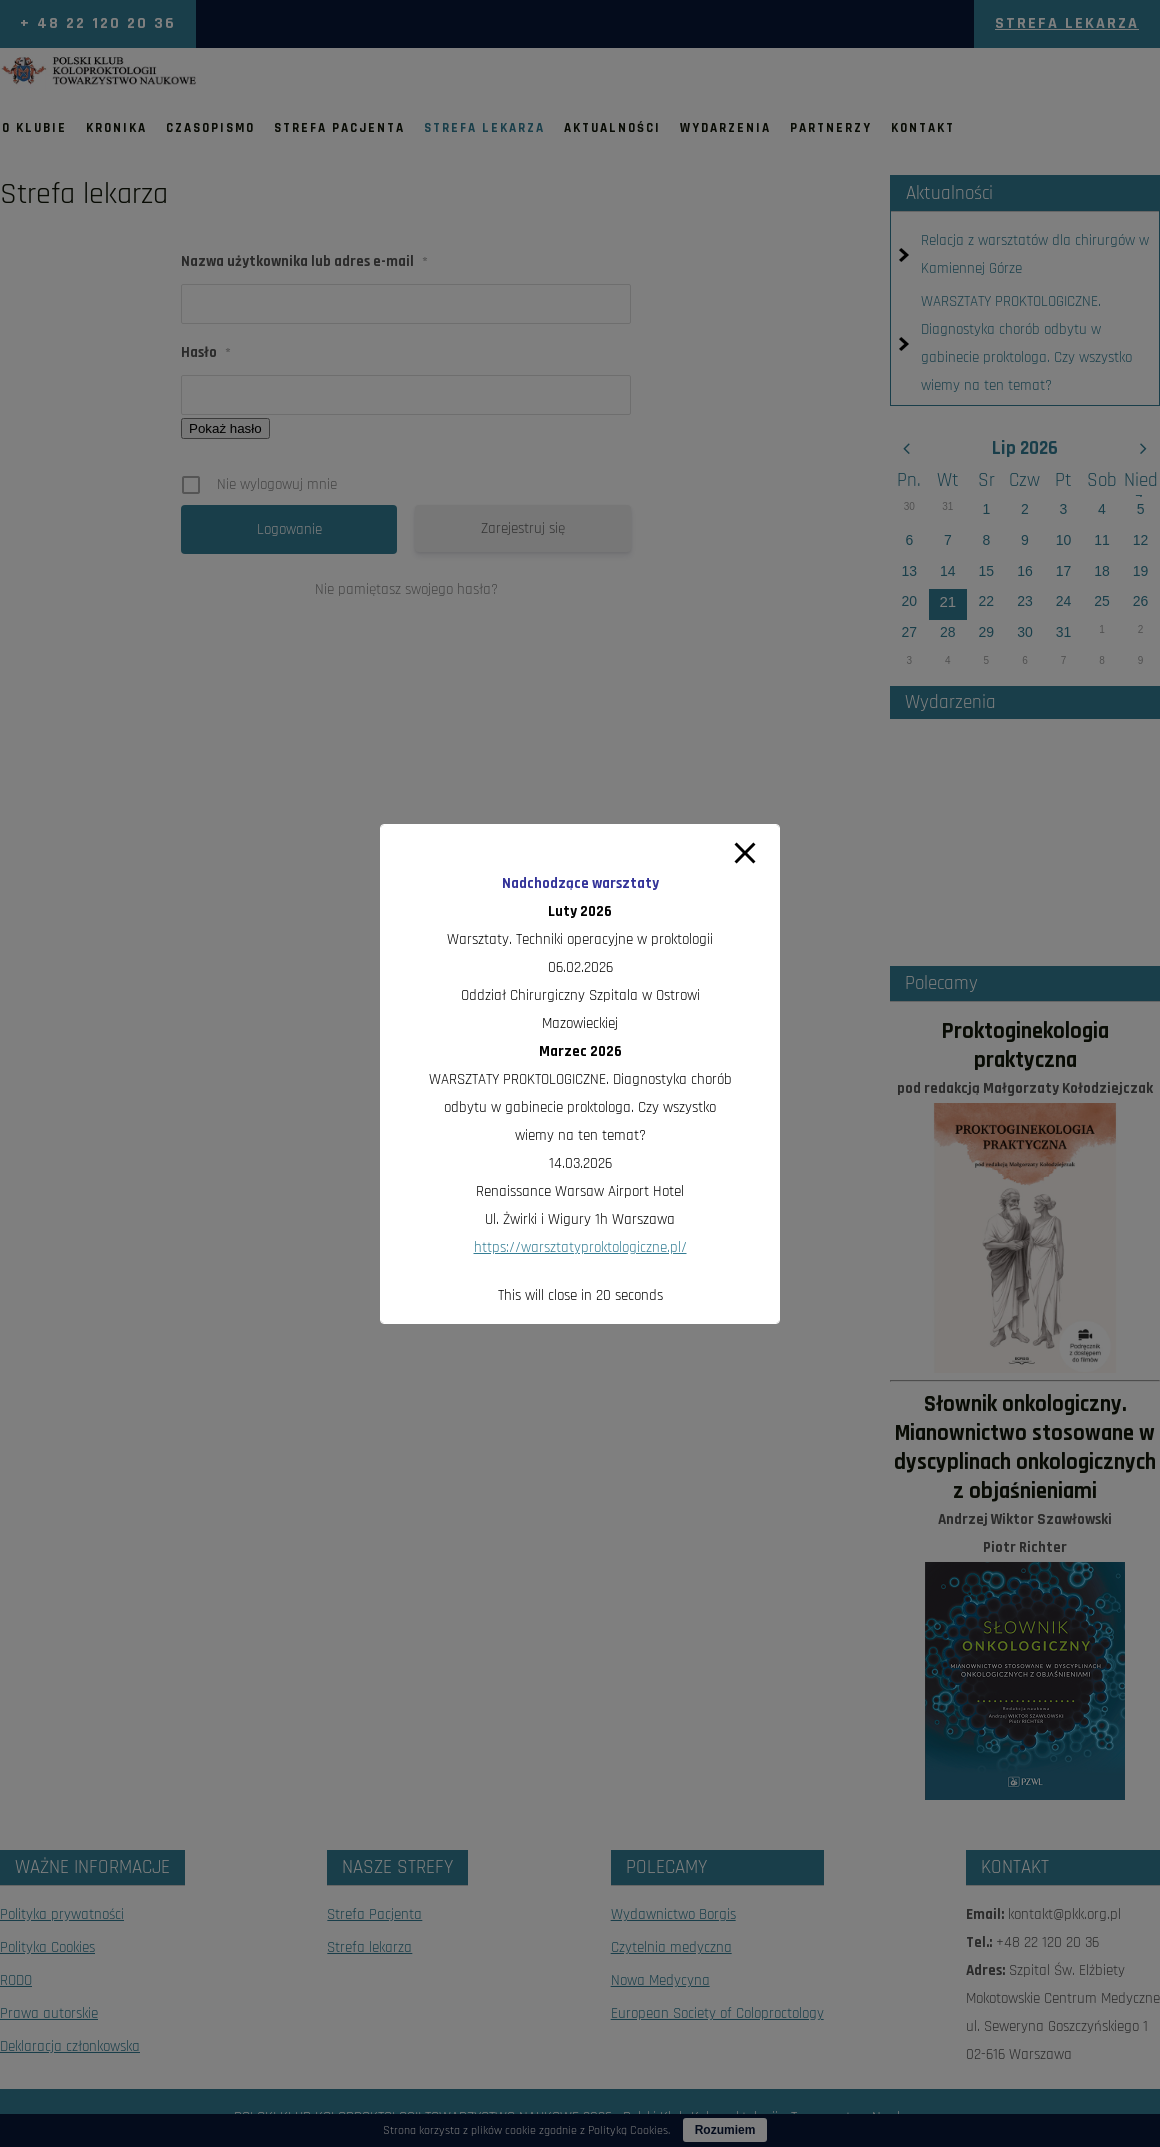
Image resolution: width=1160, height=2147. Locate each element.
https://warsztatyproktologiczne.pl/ (580, 1247)
